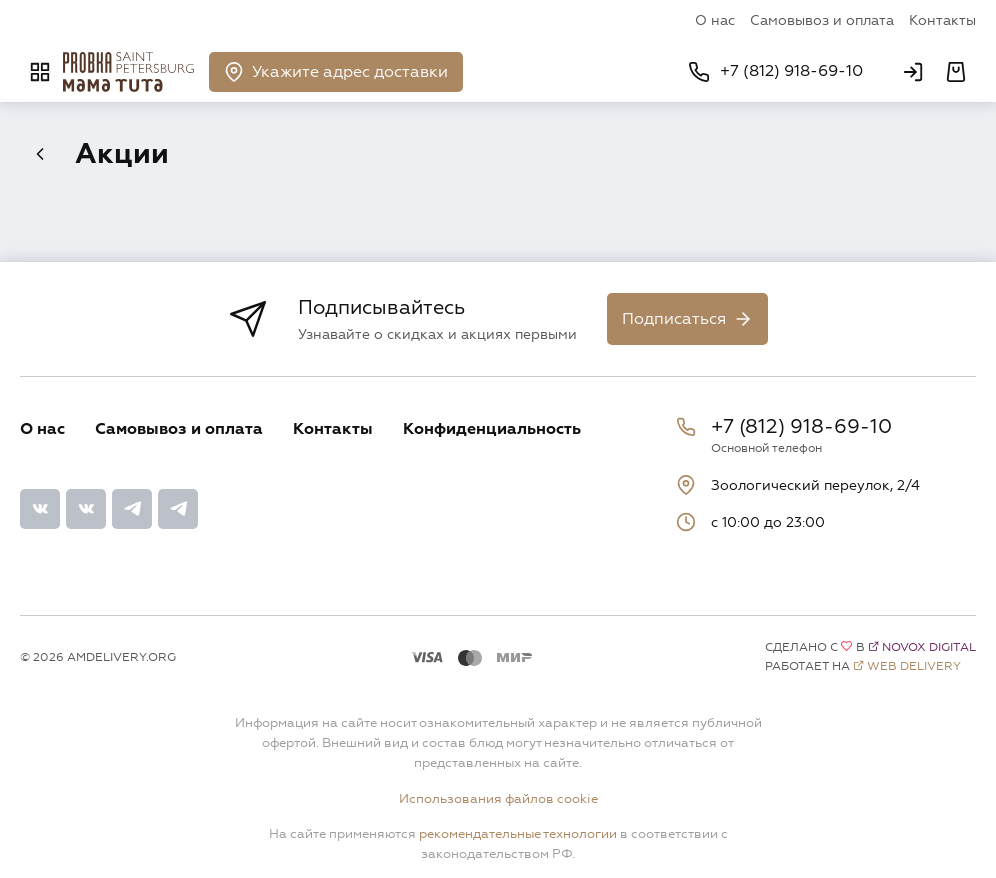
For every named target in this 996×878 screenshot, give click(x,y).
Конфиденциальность (492, 429)
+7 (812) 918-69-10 (801, 427)
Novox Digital (929, 647)
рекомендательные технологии (518, 834)
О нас (715, 20)
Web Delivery (914, 666)
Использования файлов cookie (498, 799)
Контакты (942, 20)
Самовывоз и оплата (822, 20)
